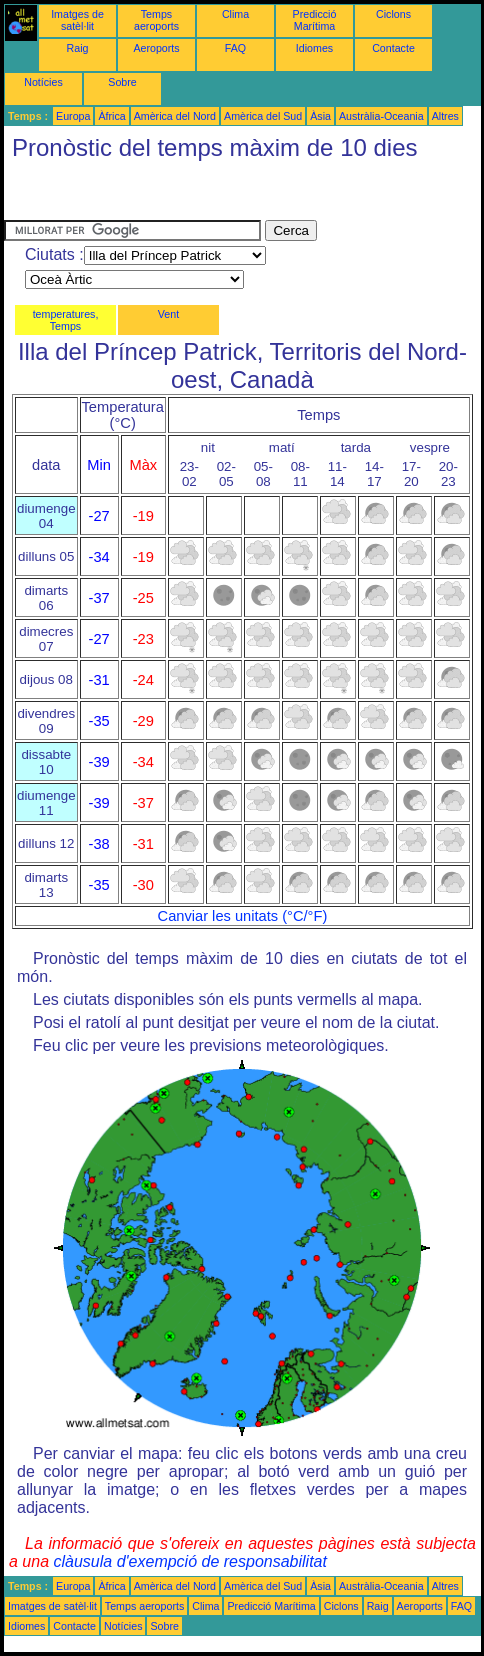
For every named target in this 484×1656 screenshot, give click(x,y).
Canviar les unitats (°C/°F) (243, 916)
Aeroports (156, 48)
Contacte (393, 48)
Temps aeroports (156, 20)
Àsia (320, 116)
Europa (73, 116)
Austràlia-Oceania (381, 116)
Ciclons (393, 14)
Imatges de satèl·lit (77, 20)
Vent (168, 314)
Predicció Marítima (315, 20)
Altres (445, 116)
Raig (78, 48)
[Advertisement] (164, 195)
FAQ (235, 48)
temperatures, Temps (66, 320)
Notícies (43, 82)
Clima (235, 14)
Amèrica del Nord (175, 116)
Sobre (122, 82)
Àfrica (111, 116)
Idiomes (314, 48)
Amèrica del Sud (263, 116)
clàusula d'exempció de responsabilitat (189, 1561)
